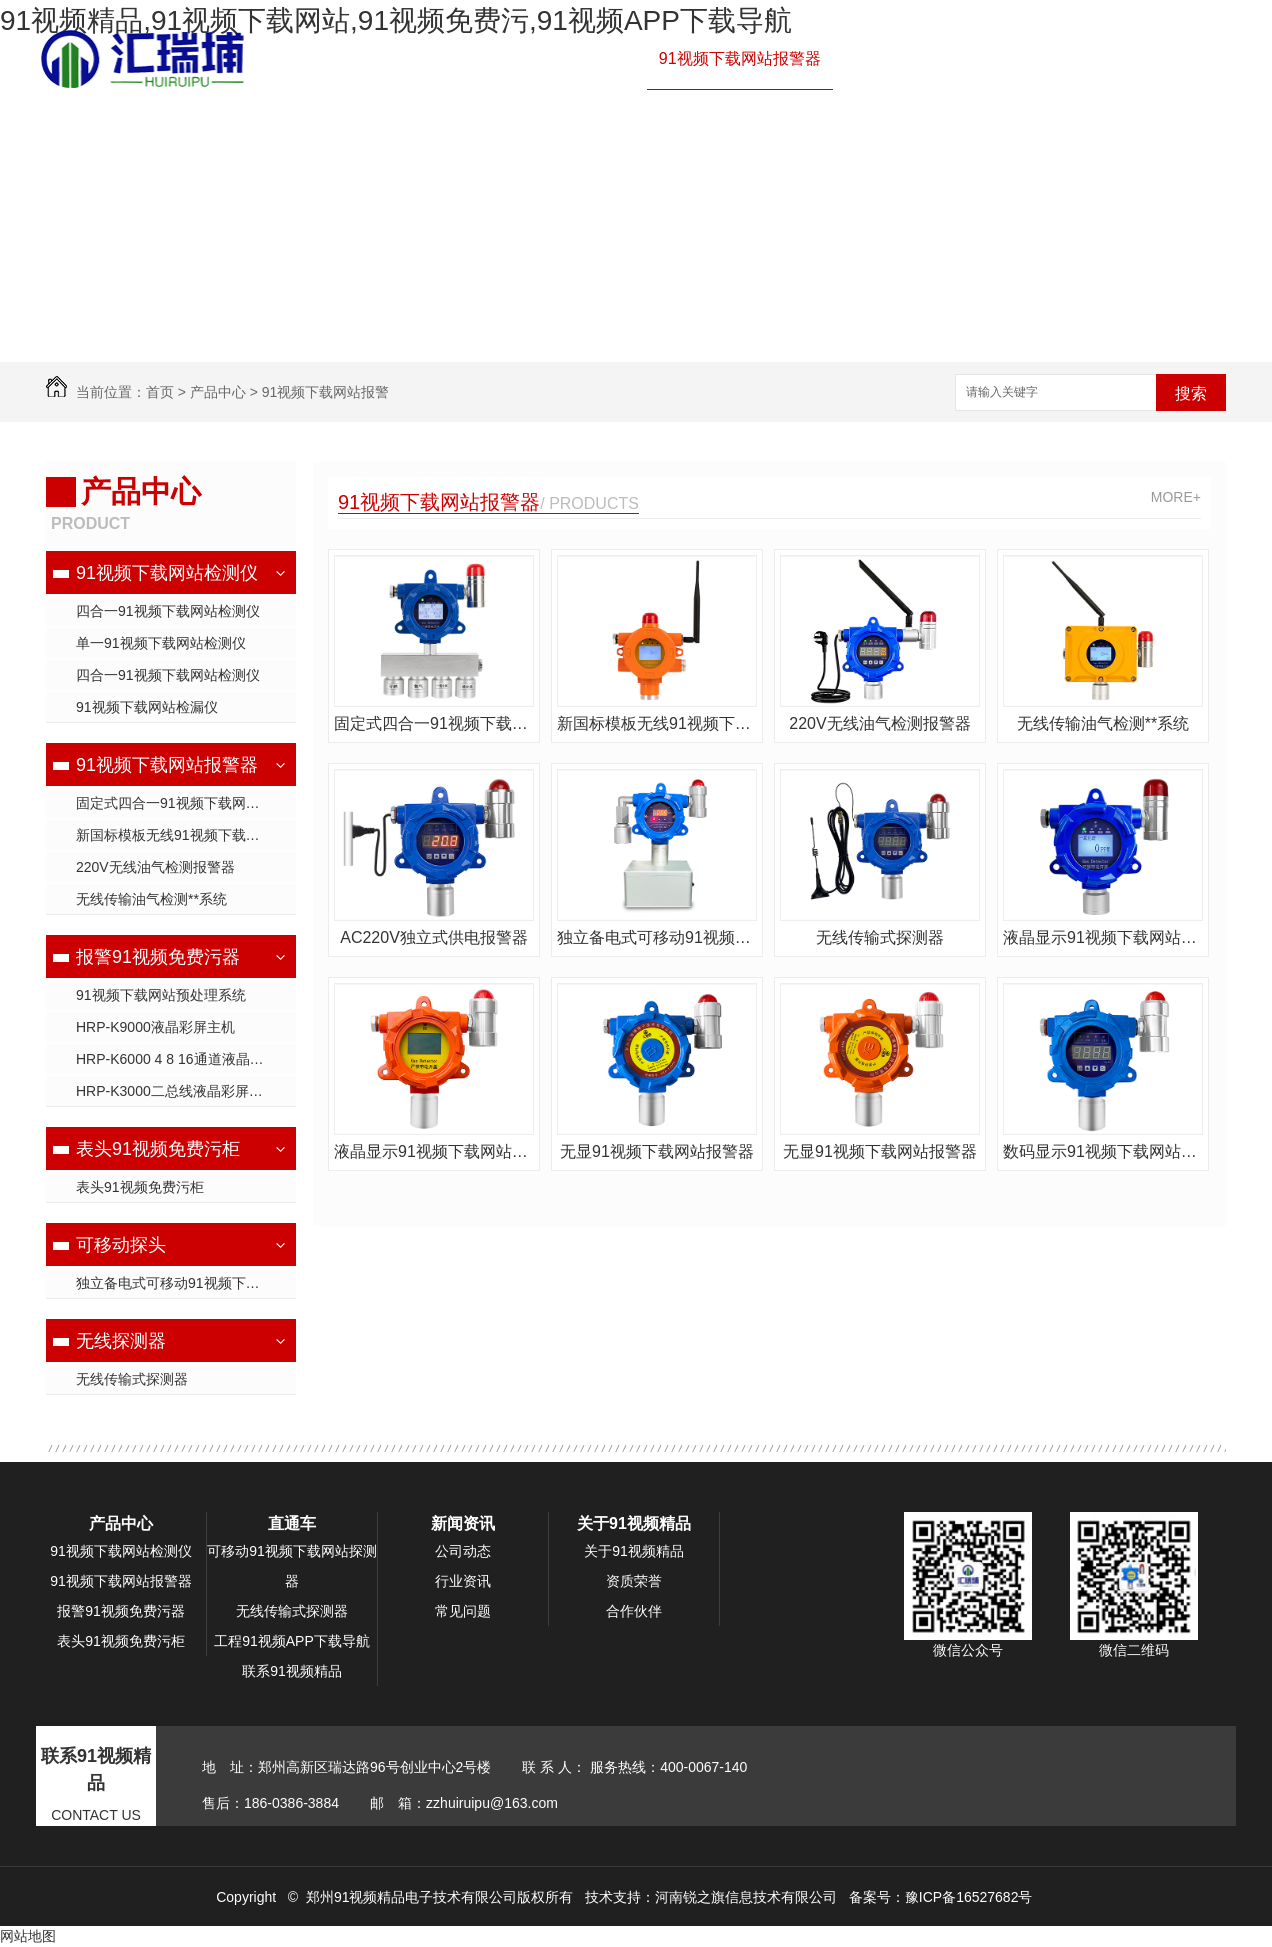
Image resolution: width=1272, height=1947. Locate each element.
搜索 (1191, 393)
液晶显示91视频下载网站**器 (1103, 937)
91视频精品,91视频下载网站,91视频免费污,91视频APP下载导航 (396, 20)
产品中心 (1046, 58)
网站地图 (28, 1936)
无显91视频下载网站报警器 (657, 1151)
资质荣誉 (634, 1581)
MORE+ (1176, 497)
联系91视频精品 (580, 178)
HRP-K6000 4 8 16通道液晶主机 (177, 1059)
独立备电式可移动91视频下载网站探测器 (186, 1283)
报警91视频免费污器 (918, 58)
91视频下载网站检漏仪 (147, 707)
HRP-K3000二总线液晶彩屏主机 (176, 1091)
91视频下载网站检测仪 (554, 58)
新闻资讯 (1078, 118)
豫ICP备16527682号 (969, 1897)
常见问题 (463, 1611)
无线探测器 (121, 1341)
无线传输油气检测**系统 (151, 899)
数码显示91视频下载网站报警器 (1103, 1151)
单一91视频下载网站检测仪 (161, 643)
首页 (160, 392)
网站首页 (417, 58)
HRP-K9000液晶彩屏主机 (155, 1027)
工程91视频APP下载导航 (934, 118)
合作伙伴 (634, 1611)
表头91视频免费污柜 (158, 1149)
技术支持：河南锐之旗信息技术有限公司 (711, 1897)
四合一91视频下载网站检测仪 (168, 611)
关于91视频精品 (442, 178)
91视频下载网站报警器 (740, 58)
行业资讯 (463, 1581)
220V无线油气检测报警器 (155, 867)
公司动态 (463, 1551)
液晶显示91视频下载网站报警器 (434, 1151)
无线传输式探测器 (132, 1379)
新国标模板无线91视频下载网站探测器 (186, 835)
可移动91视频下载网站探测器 (292, 1566)
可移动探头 (121, 1245)
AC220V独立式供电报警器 (434, 937)
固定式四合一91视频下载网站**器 (180, 803)
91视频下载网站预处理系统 (161, 995)
